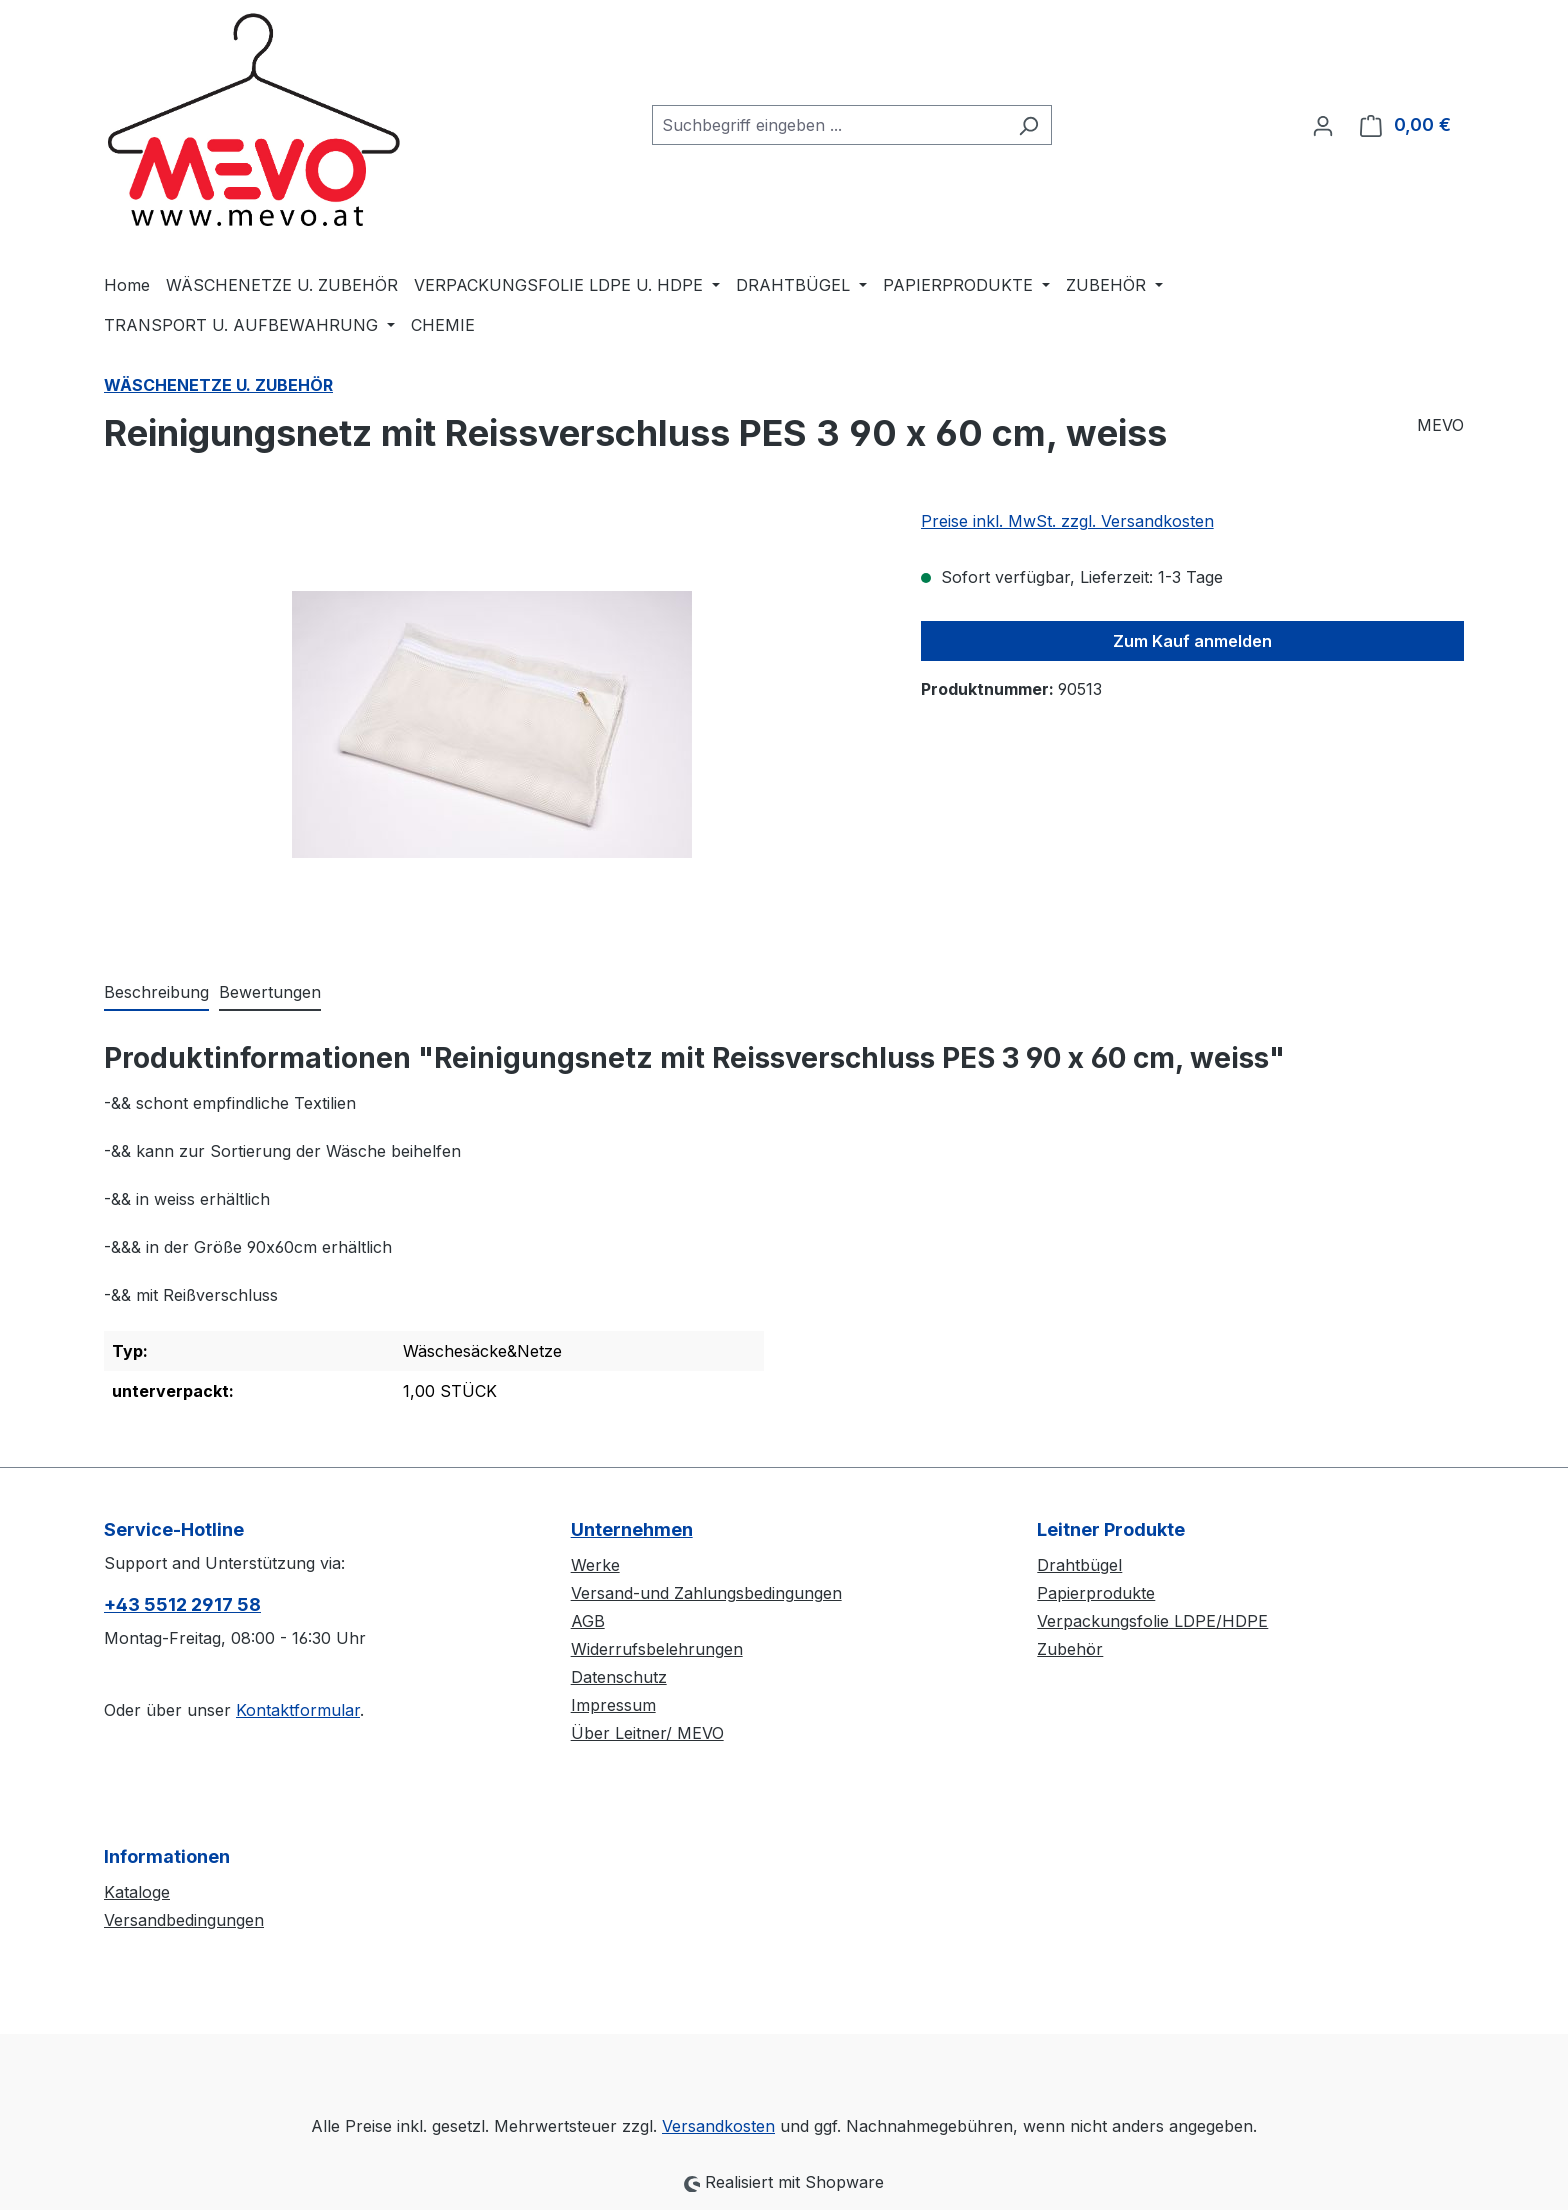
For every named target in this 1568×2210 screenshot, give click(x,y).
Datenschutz (619, 1677)
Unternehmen (632, 1529)
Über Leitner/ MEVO (647, 1733)
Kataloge (137, 1892)
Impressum (613, 1705)
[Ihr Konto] (1323, 125)
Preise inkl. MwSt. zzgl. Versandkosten (1067, 521)
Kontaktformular (298, 1710)
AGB (588, 1621)
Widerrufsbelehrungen (657, 1649)
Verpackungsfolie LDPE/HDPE (1152, 1621)
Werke (595, 1565)
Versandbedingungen (184, 1920)
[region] (492, 724)
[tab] (156, 993)
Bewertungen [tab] (270, 992)
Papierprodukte (1096, 1593)
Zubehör (1070, 1649)
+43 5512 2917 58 (182, 1604)
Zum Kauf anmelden (1192, 641)
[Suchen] (1028, 125)
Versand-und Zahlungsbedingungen (706, 1593)
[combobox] (829, 125)
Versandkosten (718, 2126)
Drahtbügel (1079, 1565)
